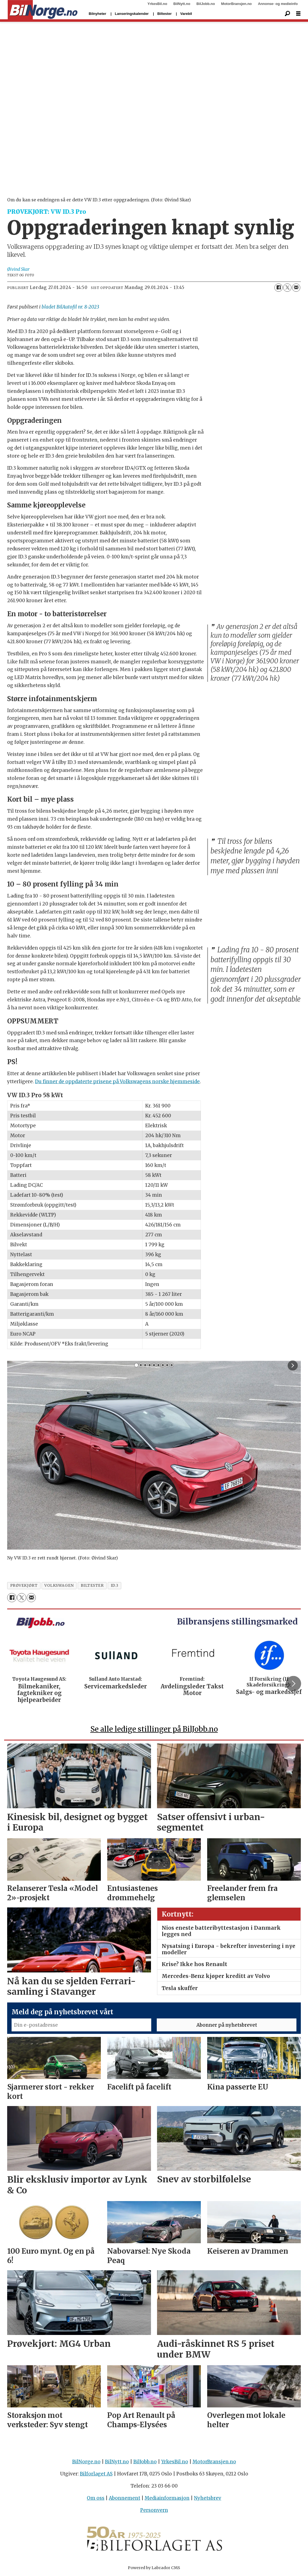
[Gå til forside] (42, 10)
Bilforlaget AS (96, 2474)
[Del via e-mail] (296, 287)
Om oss (95, 2498)
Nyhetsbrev (207, 2498)
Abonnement (124, 2498)
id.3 (114, 1585)
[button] (293, 1683)
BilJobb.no (205, 4)
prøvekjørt (23, 1585)
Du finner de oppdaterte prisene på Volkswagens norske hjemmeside (117, 1081)
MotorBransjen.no (236, 4)
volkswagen (59, 1585)
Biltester (164, 14)
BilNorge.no (86, 2462)
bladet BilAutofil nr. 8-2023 (70, 307)
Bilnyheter (97, 14)
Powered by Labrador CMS (154, 2567)
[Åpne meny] (298, 13)
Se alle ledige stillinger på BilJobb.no (154, 1729)
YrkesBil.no (157, 4)
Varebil (186, 14)
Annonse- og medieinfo (278, 4)
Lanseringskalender (132, 14)
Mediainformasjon (167, 2498)
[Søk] (287, 13)
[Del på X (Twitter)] (287, 287)
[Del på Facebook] (278, 287)
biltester (92, 1585)
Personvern (154, 2510)
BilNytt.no (181, 4)
